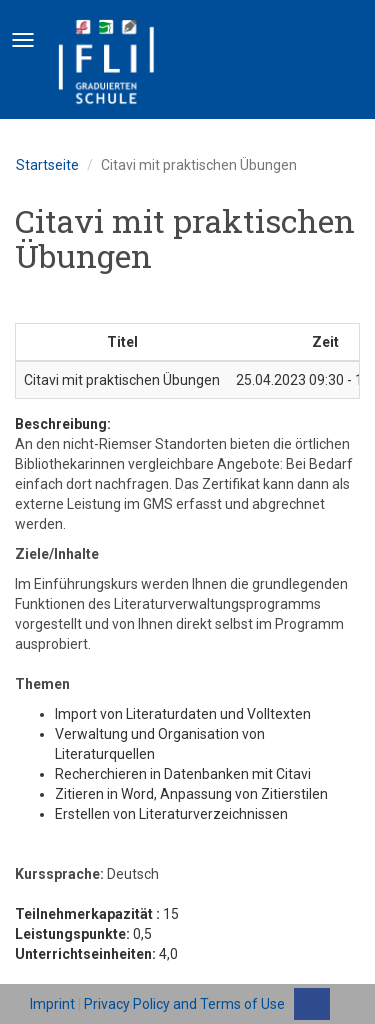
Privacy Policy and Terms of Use (184, 1004)
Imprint (52, 1004)
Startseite (47, 165)
